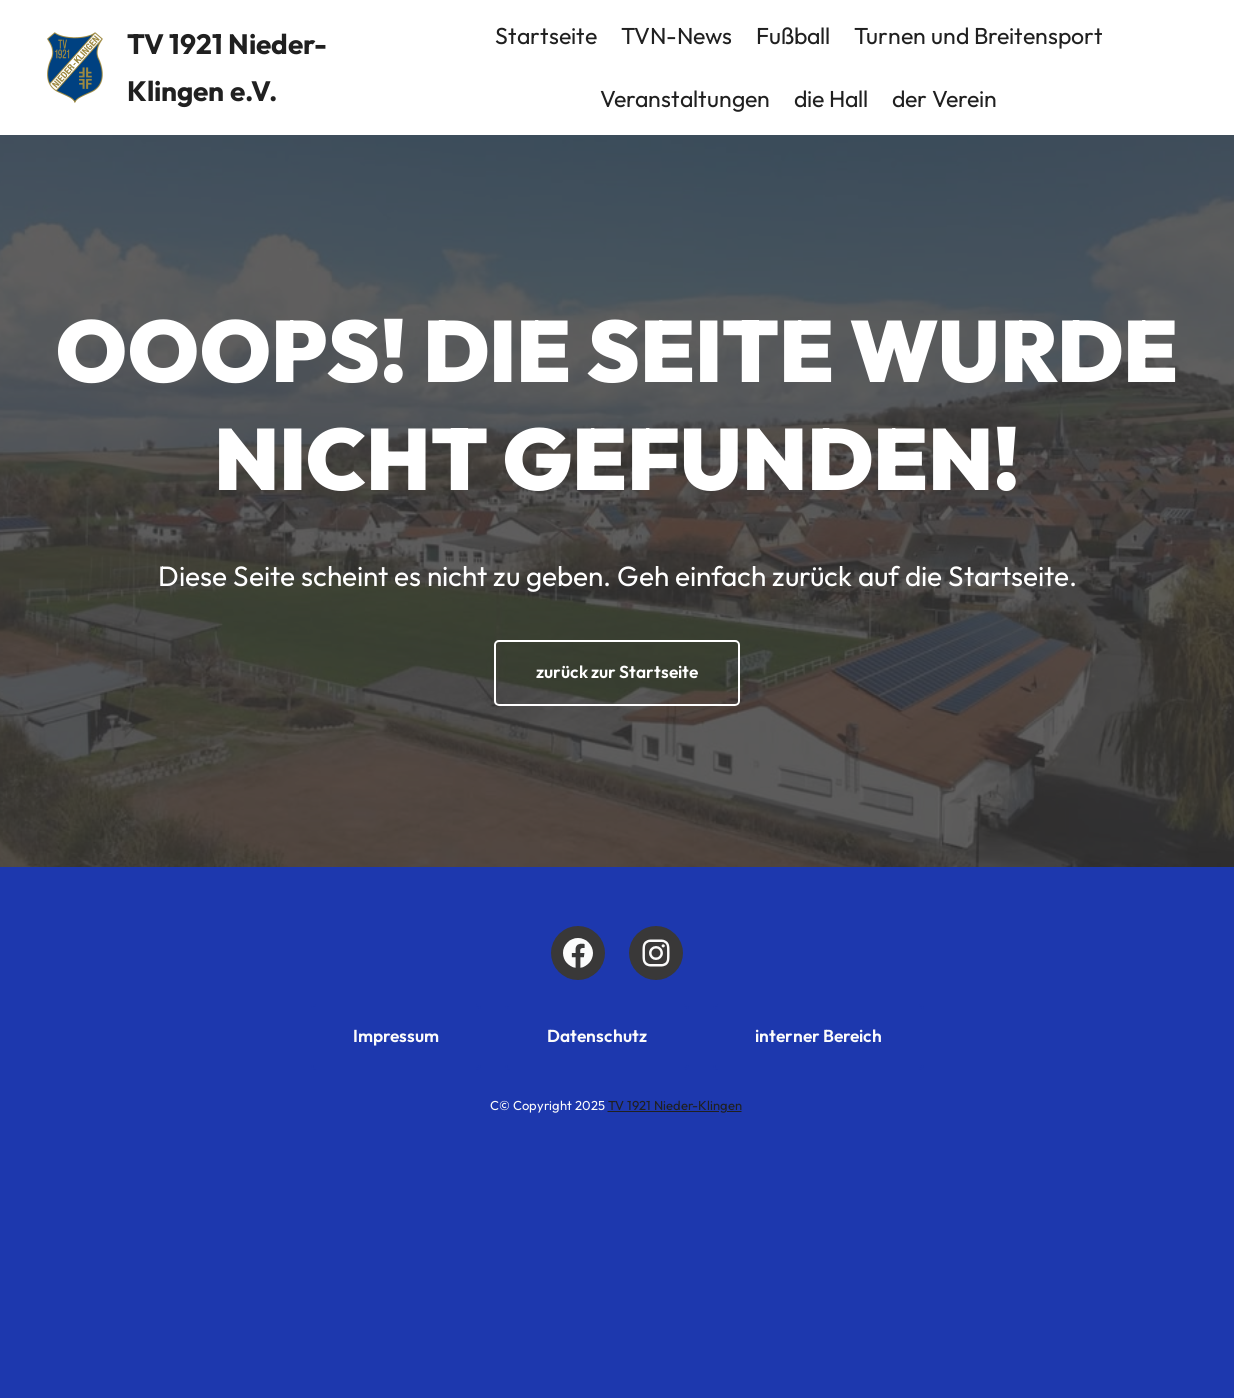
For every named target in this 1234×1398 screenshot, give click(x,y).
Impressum (396, 1036)
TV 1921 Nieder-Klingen (675, 1105)
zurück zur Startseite (617, 672)
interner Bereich (818, 1036)
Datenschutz (597, 1036)
